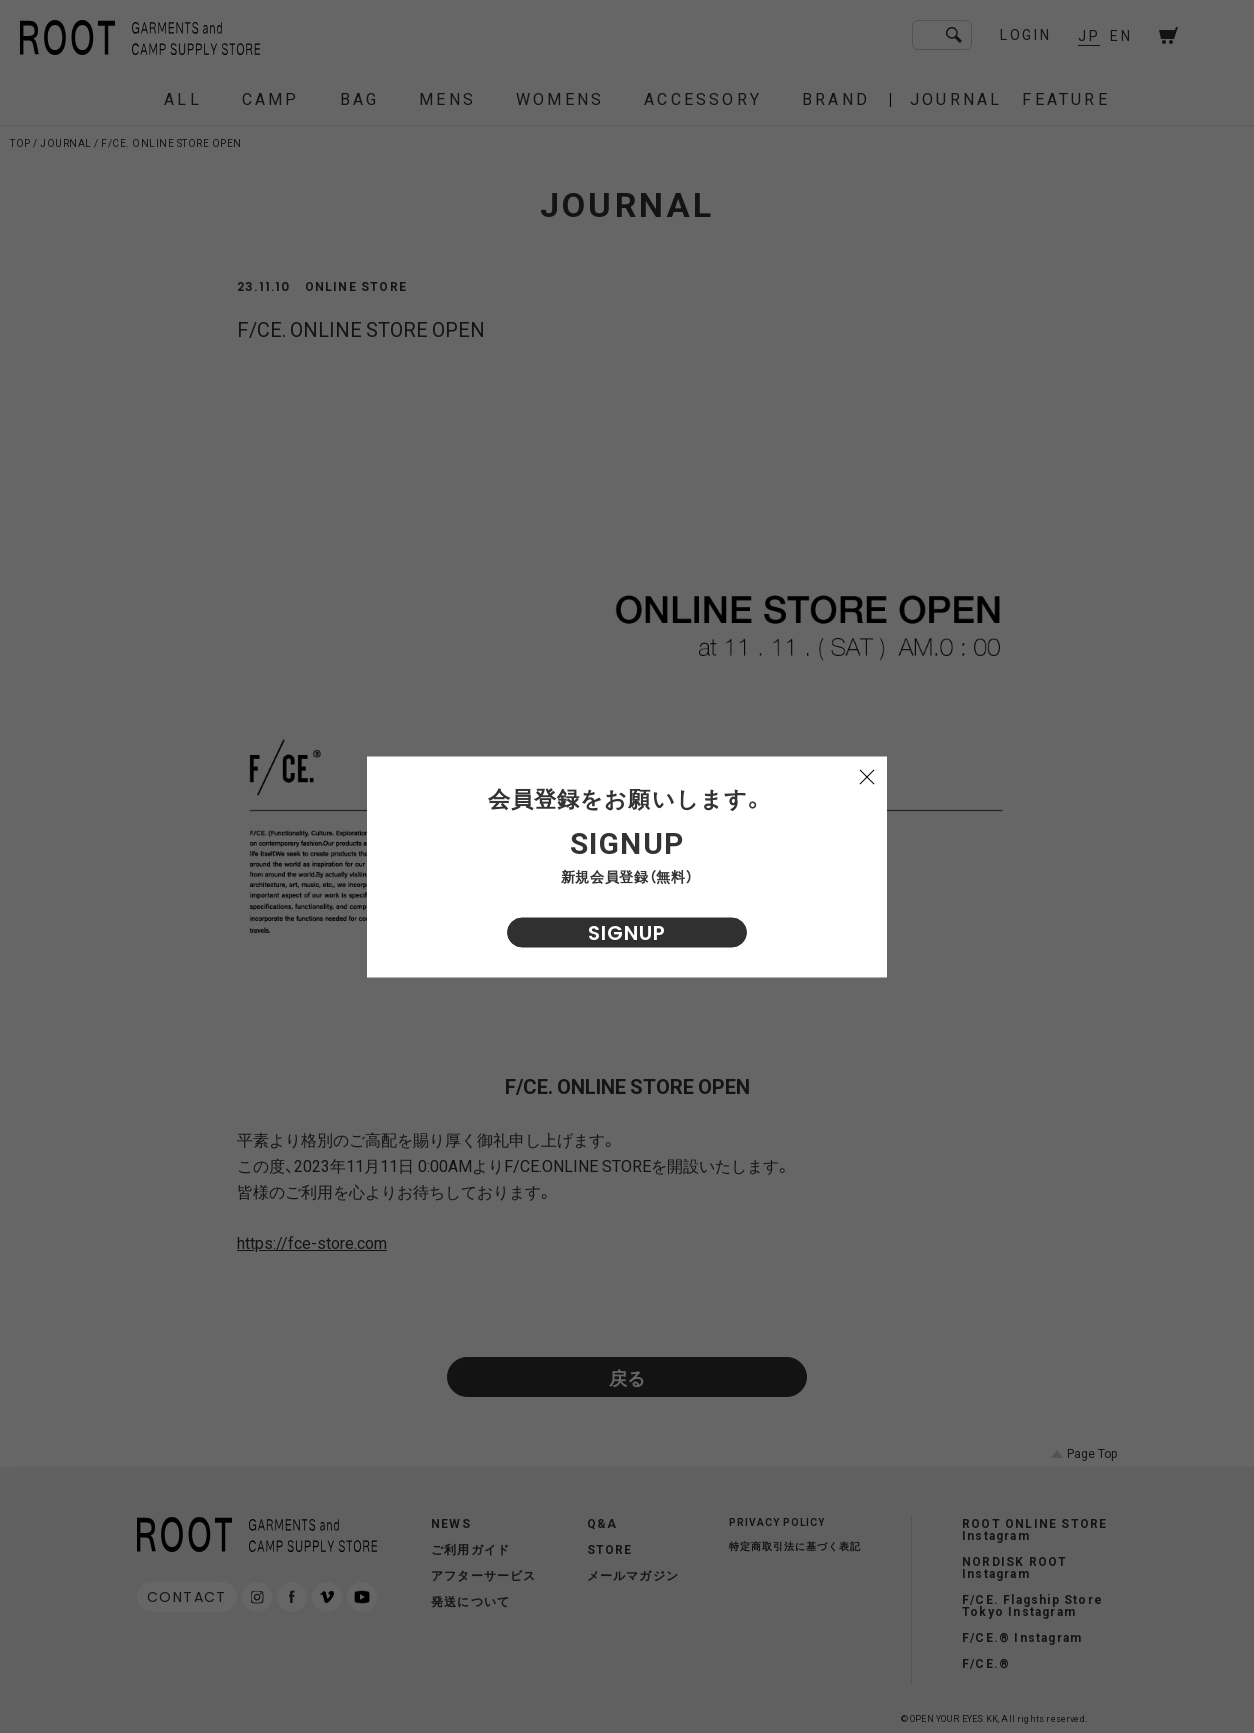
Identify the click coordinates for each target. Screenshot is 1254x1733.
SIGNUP (627, 932)
